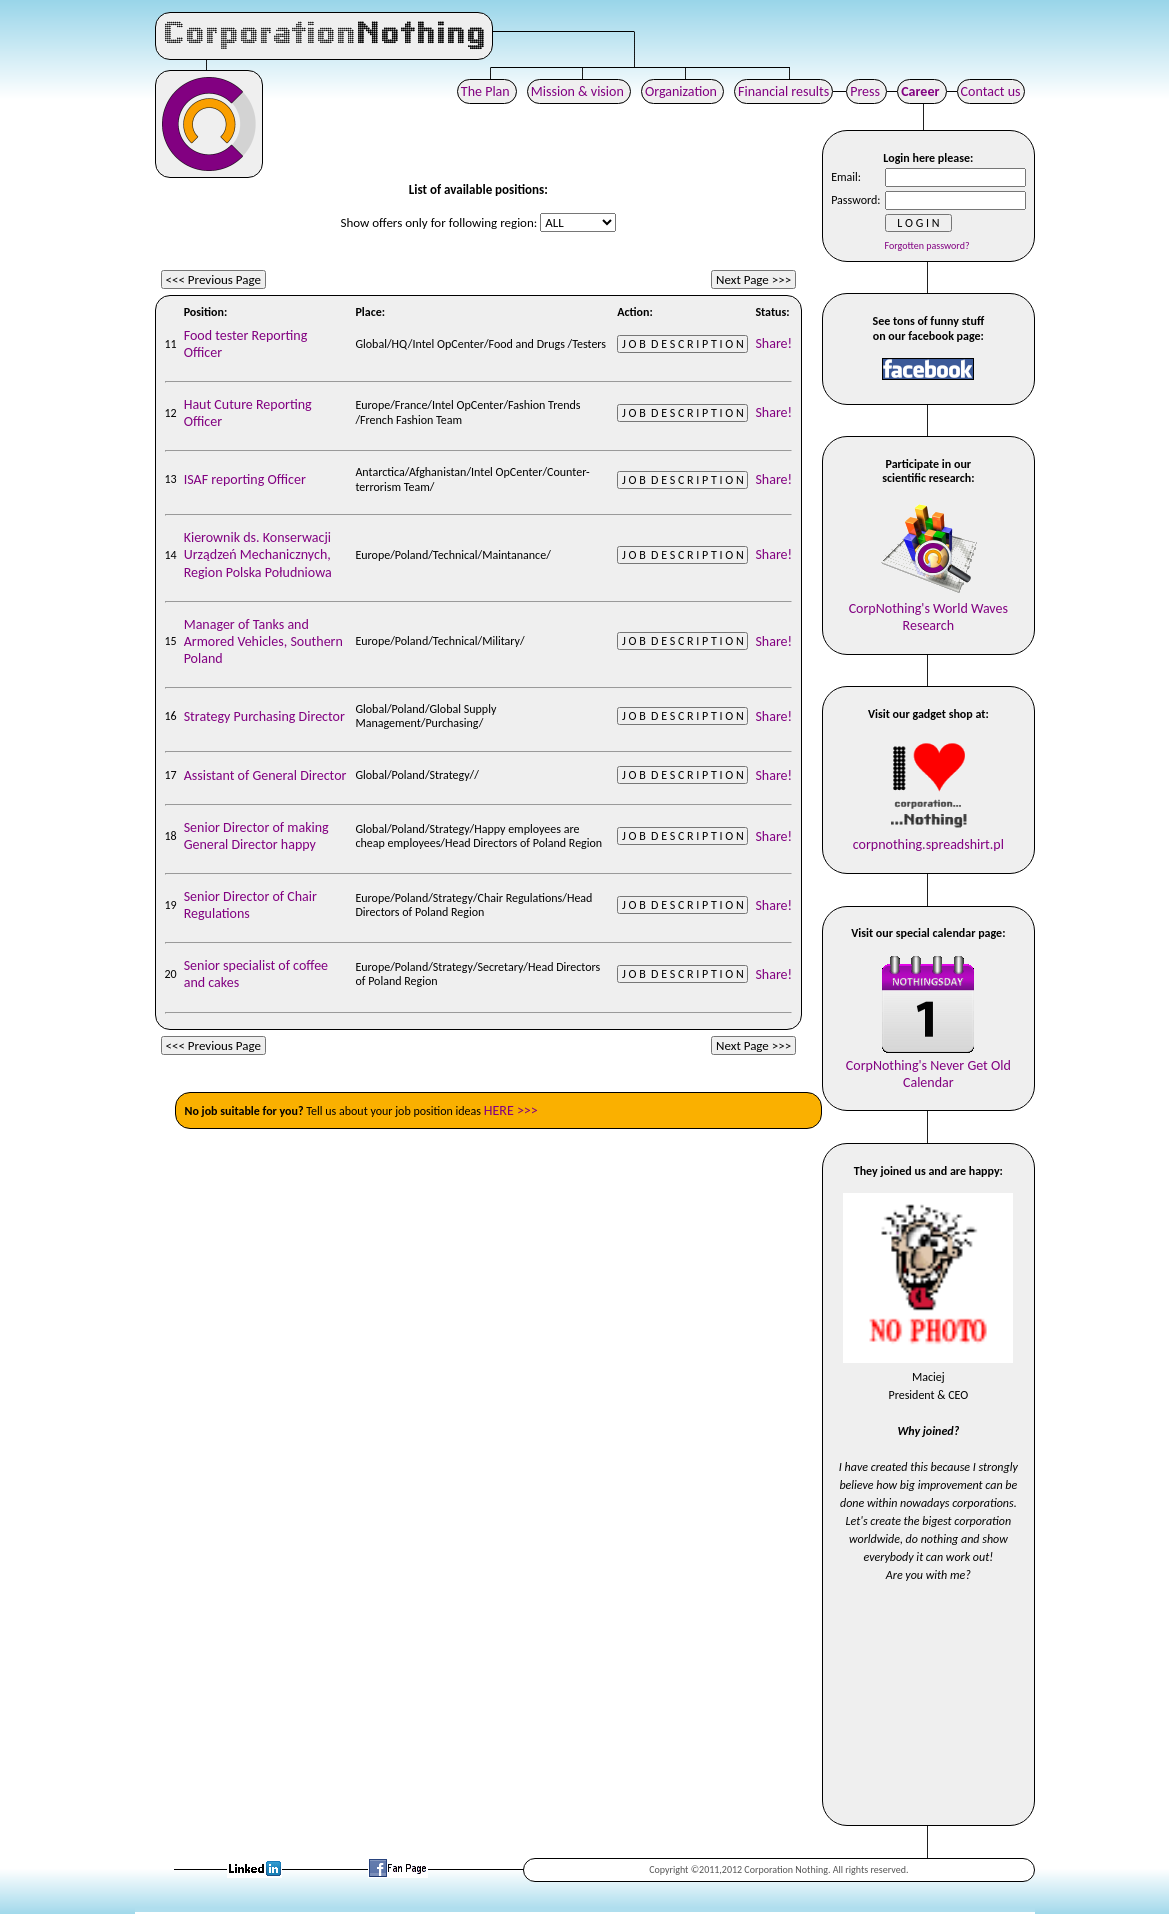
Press (866, 91)
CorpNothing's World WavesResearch (928, 608)
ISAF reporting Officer (245, 479)
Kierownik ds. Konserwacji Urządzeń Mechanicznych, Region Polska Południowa (258, 554)
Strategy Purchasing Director (264, 716)
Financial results (783, 91)
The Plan (487, 91)
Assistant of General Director (265, 775)
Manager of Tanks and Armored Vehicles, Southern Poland (263, 641)
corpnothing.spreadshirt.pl (928, 836)
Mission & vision (579, 91)
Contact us (991, 91)
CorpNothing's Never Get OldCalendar (928, 1065)
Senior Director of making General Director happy (256, 836)
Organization (682, 91)
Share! (773, 343)
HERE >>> (511, 1110)
